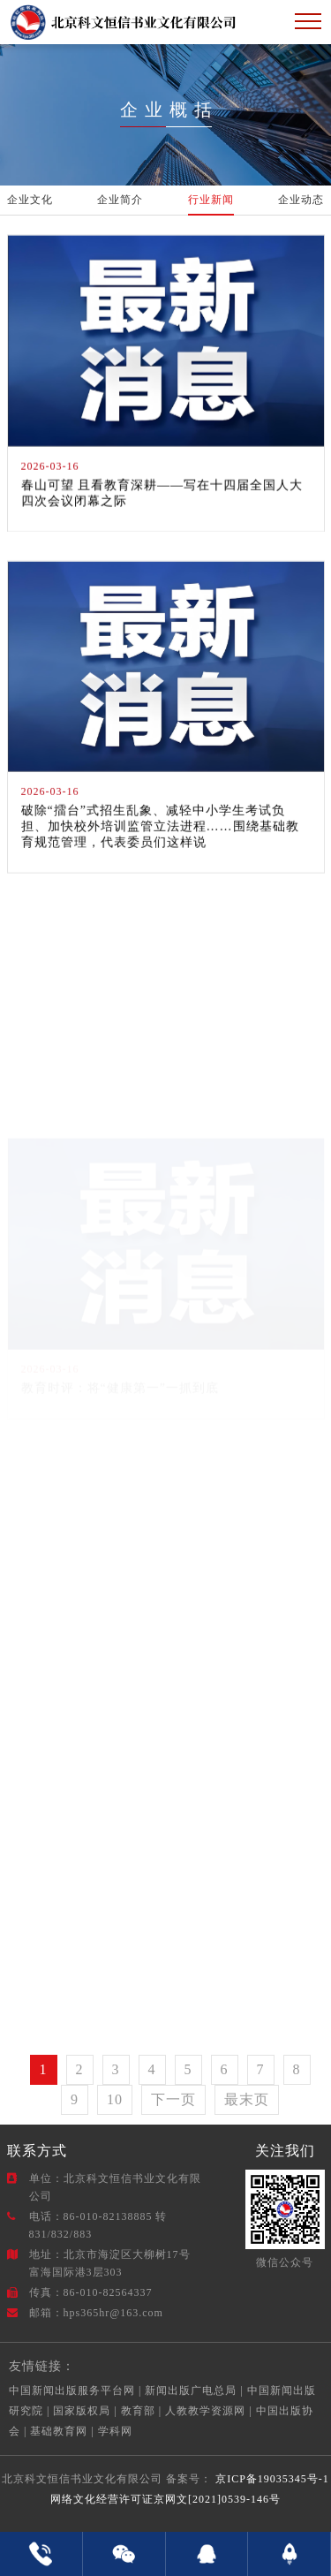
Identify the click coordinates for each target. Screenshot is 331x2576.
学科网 (115, 2431)
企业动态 (301, 199)
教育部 (138, 2411)
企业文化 (30, 199)
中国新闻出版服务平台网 (72, 2390)
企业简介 (120, 199)
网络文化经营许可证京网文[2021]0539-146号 (165, 2499)
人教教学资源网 (205, 2411)
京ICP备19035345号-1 (270, 2479)
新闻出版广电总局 (191, 2390)
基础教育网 (58, 2431)
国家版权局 (81, 2411)
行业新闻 (211, 199)
